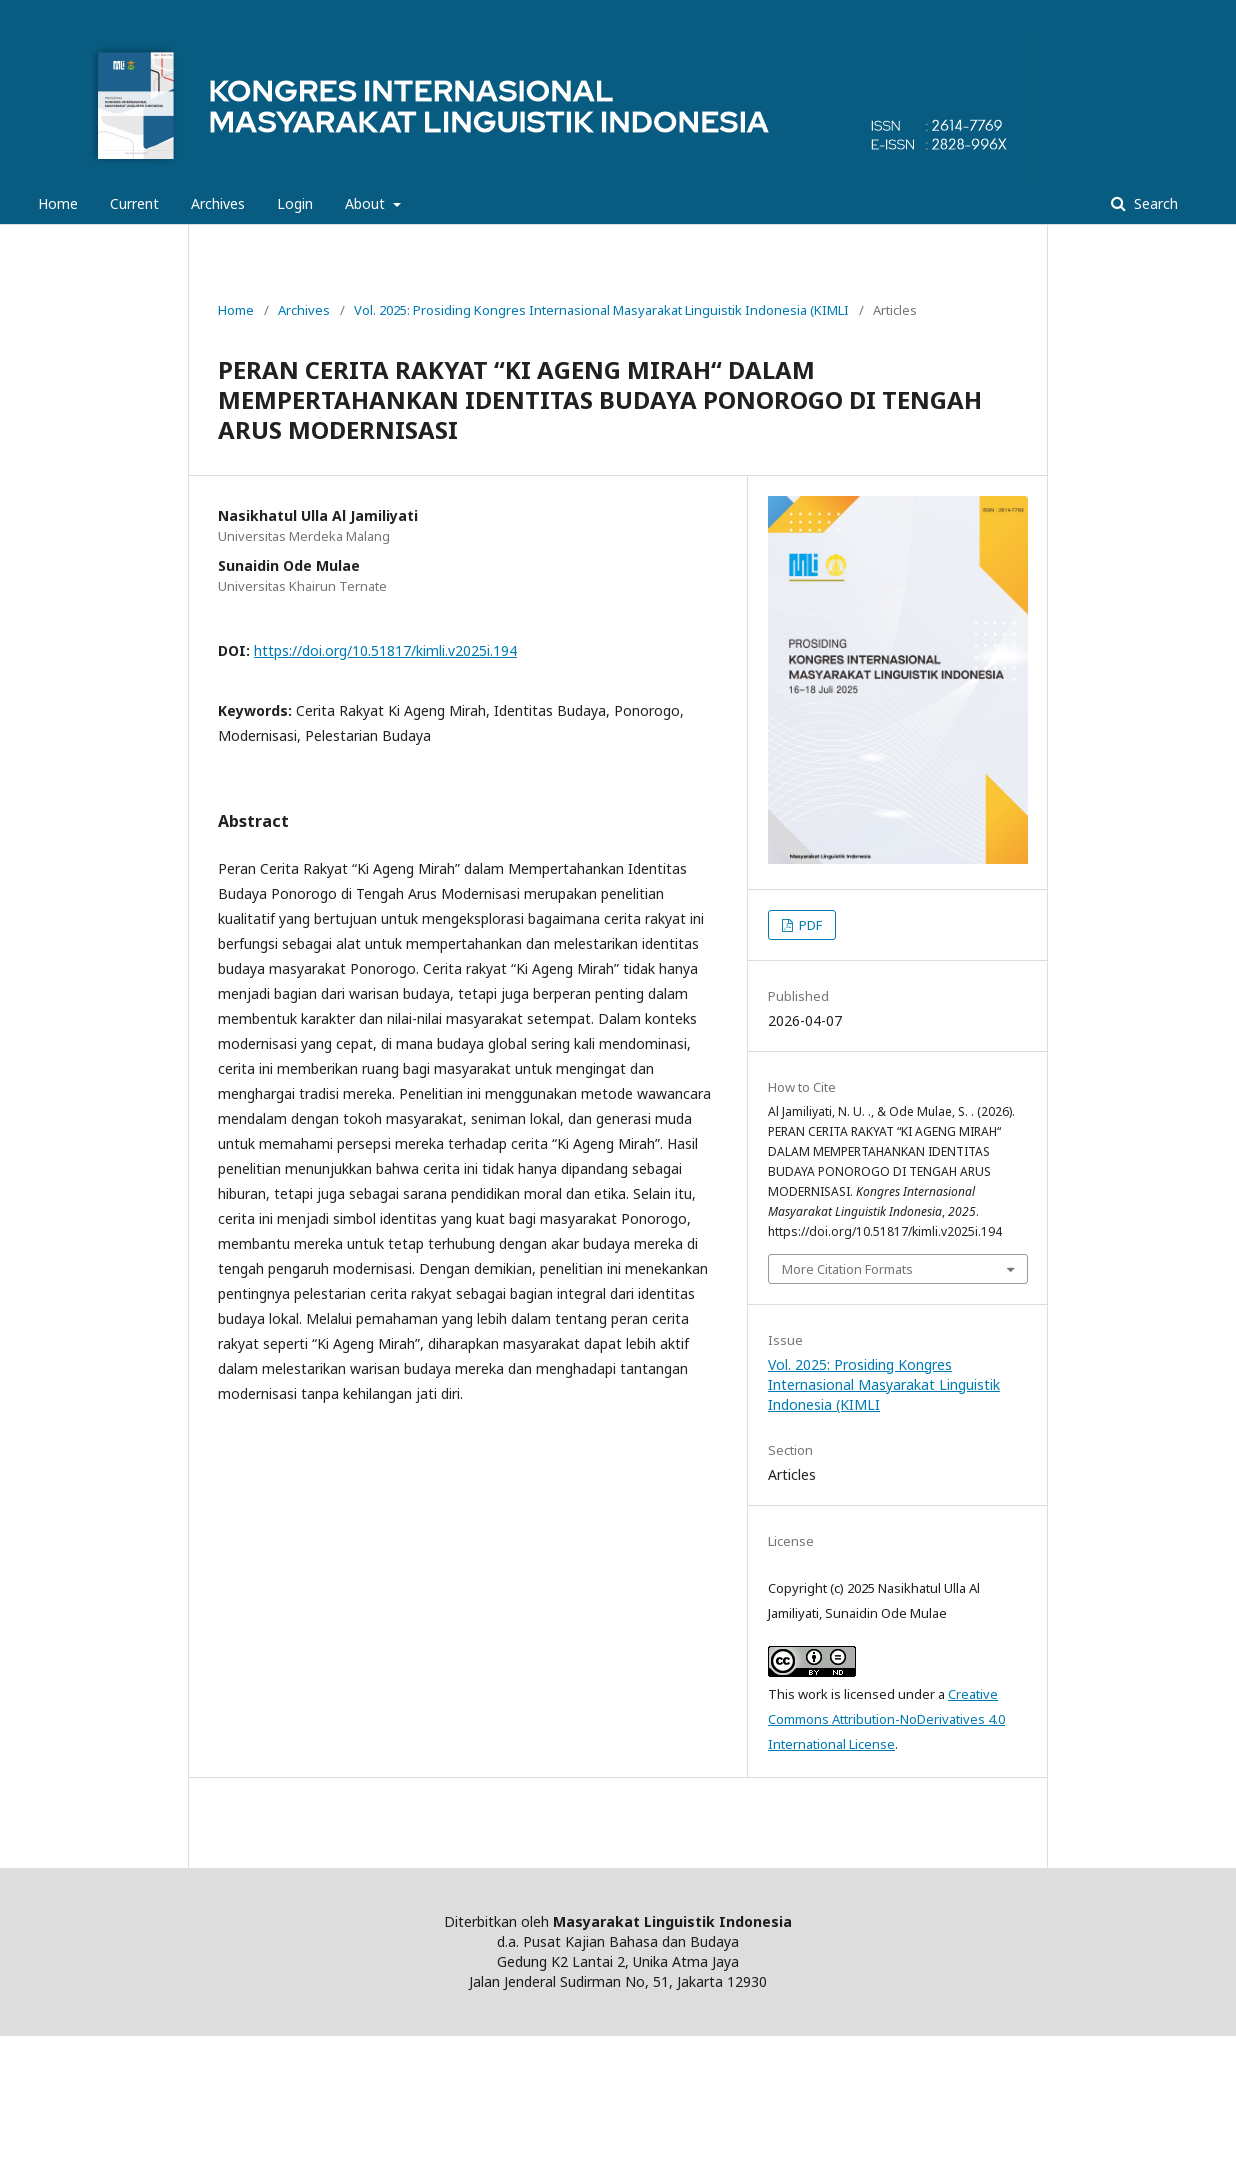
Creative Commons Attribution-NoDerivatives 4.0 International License (886, 1719)
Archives (218, 203)
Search (1154, 203)
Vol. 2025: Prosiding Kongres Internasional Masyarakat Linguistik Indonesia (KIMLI (601, 310)
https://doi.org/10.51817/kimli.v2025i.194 (385, 650)
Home (58, 203)
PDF (809, 925)
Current (134, 203)
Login (295, 203)
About (367, 203)
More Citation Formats (847, 1269)
